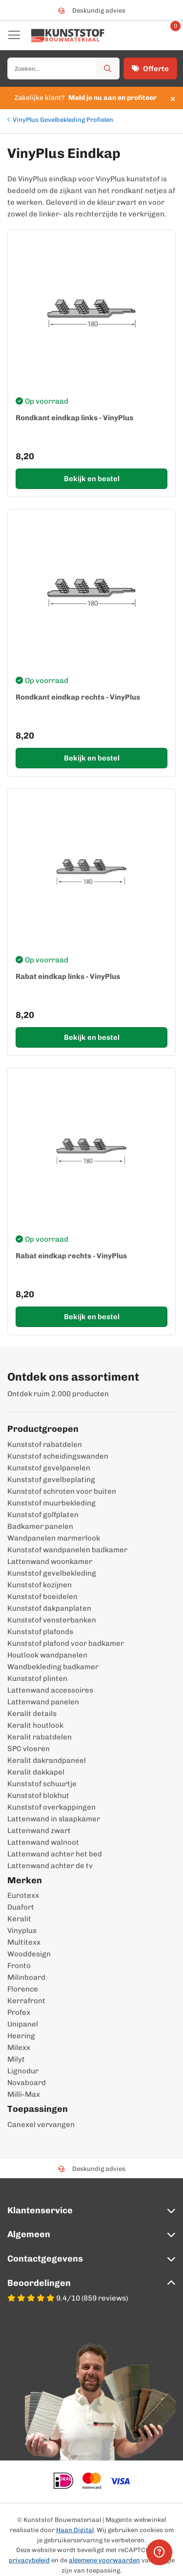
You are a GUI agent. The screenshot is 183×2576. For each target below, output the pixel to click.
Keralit (19, 1918)
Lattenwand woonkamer (49, 1561)
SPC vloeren (28, 1748)
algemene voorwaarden (104, 2560)
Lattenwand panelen (43, 1702)
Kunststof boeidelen (42, 1596)
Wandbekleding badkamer (53, 1666)
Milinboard (26, 1977)
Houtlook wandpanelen (47, 1655)
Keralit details (32, 1713)
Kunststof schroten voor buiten (61, 1491)
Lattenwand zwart (39, 1830)
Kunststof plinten (37, 1678)
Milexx (18, 2047)
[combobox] (63, 68)
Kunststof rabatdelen (44, 1444)
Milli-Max (23, 2094)
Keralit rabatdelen (39, 1737)
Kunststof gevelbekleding (51, 1573)
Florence (22, 1989)
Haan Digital (75, 2530)
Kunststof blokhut (38, 1795)
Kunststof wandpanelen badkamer (67, 1549)
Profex (18, 2012)
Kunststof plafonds (40, 1631)
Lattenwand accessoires (50, 1690)
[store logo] (67, 35)
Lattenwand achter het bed (54, 1854)
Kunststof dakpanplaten (49, 1608)
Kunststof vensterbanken (51, 1620)
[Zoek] (108, 68)
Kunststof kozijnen (39, 1585)
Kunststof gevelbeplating (51, 1479)
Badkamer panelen (40, 1526)
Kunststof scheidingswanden (57, 1456)
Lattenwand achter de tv (50, 1865)
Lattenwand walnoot (43, 1842)
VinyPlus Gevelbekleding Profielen (63, 119)
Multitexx (24, 1942)
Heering (21, 2035)
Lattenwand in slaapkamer (53, 1819)
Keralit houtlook (35, 1725)
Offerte (150, 68)
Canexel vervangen (41, 2124)
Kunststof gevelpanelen (48, 1468)
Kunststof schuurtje (42, 1783)
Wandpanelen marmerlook (53, 1538)
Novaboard (26, 2082)
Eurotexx (23, 1895)
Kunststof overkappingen (51, 1807)
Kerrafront (26, 2000)
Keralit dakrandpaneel (46, 1760)
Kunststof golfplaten (43, 1514)
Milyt (16, 2059)
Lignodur (23, 2071)
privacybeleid (29, 2560)
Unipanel (22, 2024)
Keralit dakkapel (35, 1772)
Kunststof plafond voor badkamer (65, 1643)
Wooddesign (29, 1954)
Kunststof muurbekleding (51, 1503)
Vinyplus (22, 1930)
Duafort (20, 1907)
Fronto (19, 1965)
